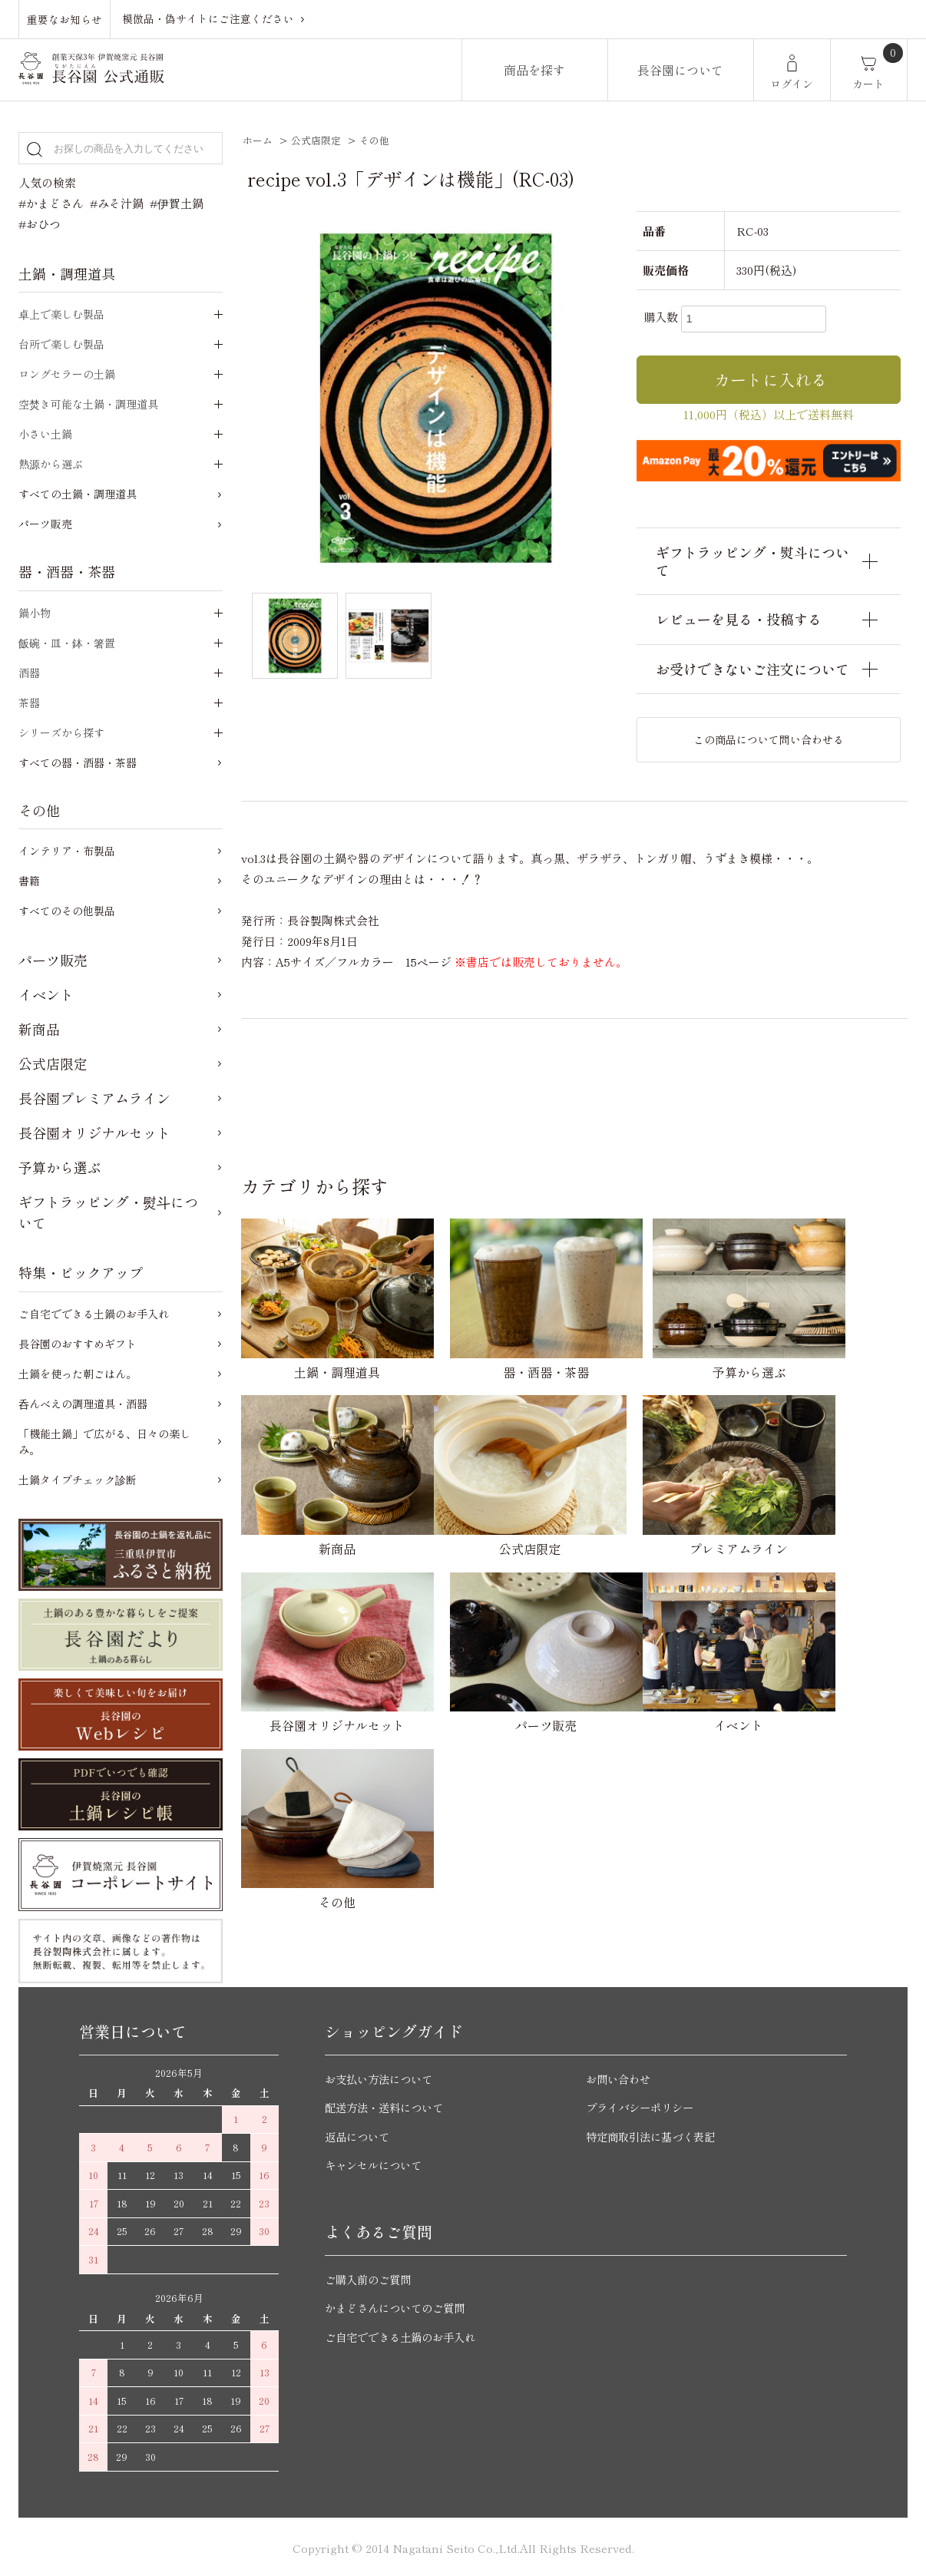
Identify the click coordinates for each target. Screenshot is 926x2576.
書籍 (29, 880)
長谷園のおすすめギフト (77, 1343)
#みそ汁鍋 (117, 203)
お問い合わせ (620, 2075)
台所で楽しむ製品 (61, 344)
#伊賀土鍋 (176, 203)
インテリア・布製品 (66, 850)
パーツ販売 (45, 523)
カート (868, 83)
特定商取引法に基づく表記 (655, 2133)
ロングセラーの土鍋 (66, 374)
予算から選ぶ (59, 1167)
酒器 (29, 672)
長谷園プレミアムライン (94, 1098)
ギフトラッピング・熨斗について (108, 1212)
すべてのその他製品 (66, 910)
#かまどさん (51, 203)
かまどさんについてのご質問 (400, 2305)
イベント (46, 994)
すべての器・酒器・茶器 (77, 762)
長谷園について (680, 70)
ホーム (258, 140)
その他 (374, 140)
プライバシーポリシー (643, 2104)
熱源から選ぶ (50, 463)
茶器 (29, 702)
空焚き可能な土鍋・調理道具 (88, 404)
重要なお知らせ (64, 18)
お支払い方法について (382, 2075)
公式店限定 (316, 140)
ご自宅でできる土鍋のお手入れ (93, 1313)
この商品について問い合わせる (768, 739)
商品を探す (534, 70)
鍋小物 (34, 612)
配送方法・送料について (388, 2104)
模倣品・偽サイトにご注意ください (208, 18)
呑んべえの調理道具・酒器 (82, 1403)
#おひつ (39, 224)
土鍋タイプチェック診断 (77, 1479)
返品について (359, 2133)
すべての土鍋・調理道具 (77, 493)
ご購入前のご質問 (371, 2275)
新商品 (39, 1029)
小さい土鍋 (45, 433)
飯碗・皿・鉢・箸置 (66, 642)
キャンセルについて (376, 2162)
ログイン (791, 83)
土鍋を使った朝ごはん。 (77, 1373)
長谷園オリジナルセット (94, 1133)
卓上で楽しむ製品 (61, 314)
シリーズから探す (61, 732)
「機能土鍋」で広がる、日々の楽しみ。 (104, 1441)
